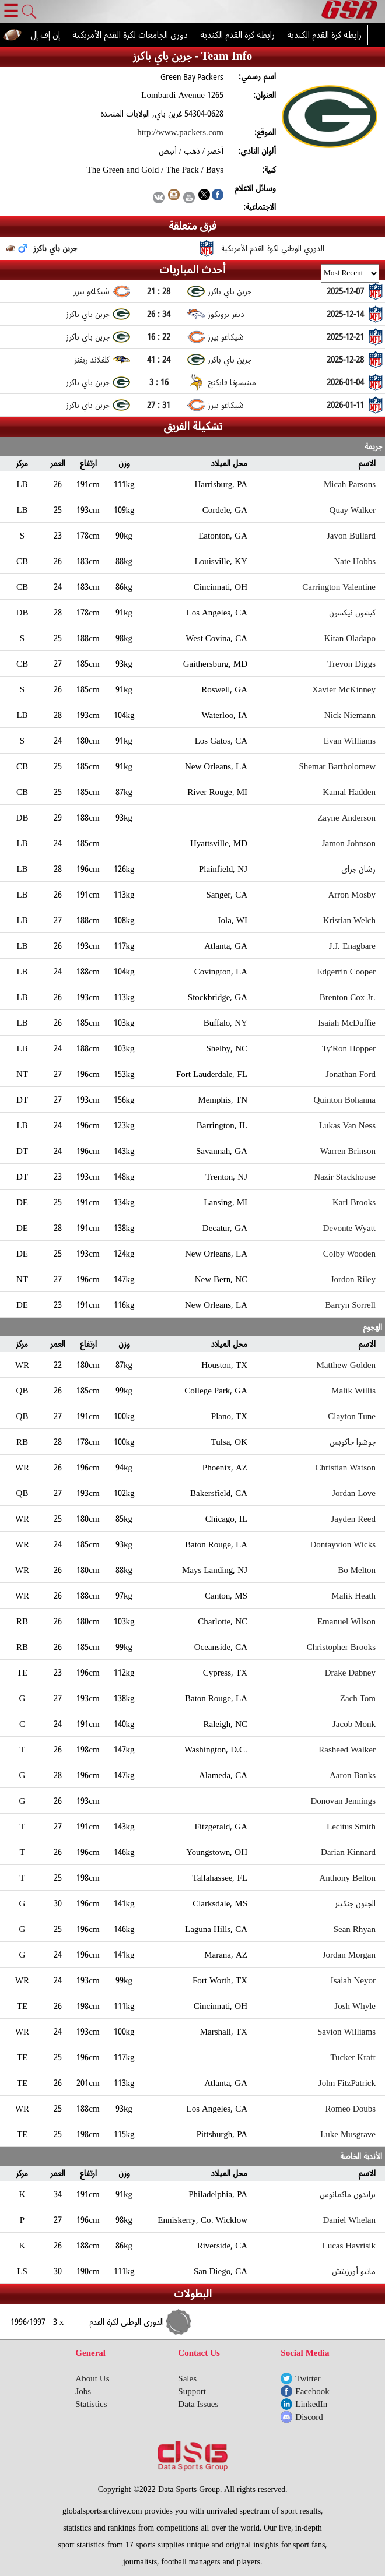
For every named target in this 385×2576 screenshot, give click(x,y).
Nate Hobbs (355, 561)
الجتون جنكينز (355, 1903)
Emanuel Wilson (346, 1621)
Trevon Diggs (351, 663)
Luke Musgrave (348, 2134)
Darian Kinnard (348, 1852)
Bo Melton (357, 1570)
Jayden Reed (353, 1518)
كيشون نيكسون (352, 612)
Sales (187, 2378)
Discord (309, 2417)
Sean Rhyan (355, 1929)
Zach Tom (358, 1698)
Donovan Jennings (343, 1801)
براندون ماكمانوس (348, 2194)
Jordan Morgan (349, 1954)
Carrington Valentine (339, 587)
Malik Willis (353, 1390)
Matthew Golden (346, 1365)
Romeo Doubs (351, 2108)
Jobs (83, 2391)
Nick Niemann (350, 715)
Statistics (91, 2404)
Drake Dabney (350, 1672)
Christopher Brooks (341, 1647)
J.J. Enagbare (352, 946)
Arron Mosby (352, 894)
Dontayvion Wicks (343, 1544)
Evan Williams (350, 740)
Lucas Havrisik (349, 2245)
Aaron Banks (353, 1775)
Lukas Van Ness (347, 1125)
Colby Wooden (349, 1253)
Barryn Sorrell (351, 1305)
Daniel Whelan (349, 2220)
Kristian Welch (349, 920)
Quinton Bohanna (345, 1099)
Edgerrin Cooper (346, 971)
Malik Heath (353, 1595)
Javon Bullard (351, 535)
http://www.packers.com (180, 132)
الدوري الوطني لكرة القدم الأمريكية (272, 248)
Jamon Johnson (349, 843)
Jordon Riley (353, 1279)
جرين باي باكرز (55, 248)
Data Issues (198, 2404)
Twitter (307, 2378)
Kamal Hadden (349, 792)
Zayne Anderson (346, 817)
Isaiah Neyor (353, 1980)
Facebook (312, 2391)
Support (192, 2391)
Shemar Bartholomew (337, 766)
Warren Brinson (348, 1151)
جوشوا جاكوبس (353, 1442)
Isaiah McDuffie (347, 1022)
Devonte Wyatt (349, 1228)
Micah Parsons (350, 484)
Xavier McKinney (344, 689)
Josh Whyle (355, 2006)
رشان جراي (358, 869)
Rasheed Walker (347, 1749)
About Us (92, 2378)
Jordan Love (354, 1493)
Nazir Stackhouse (345, 1176)
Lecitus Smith (351, 1826)
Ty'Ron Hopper (349, 1048)
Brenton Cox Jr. (348, 997)
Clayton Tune (352, 1416)
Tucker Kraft (353, 2057)
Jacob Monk (354, 1724)
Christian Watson (345, 1467)
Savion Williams (346, 2031)
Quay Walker (353, 510)
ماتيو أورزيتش (354, 2271)
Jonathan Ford (351, 1074)
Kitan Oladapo (350, 638)
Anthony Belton (348, 1877)
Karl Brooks (354, 1202)
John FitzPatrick (347, 2083)
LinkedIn (311, 2404)
